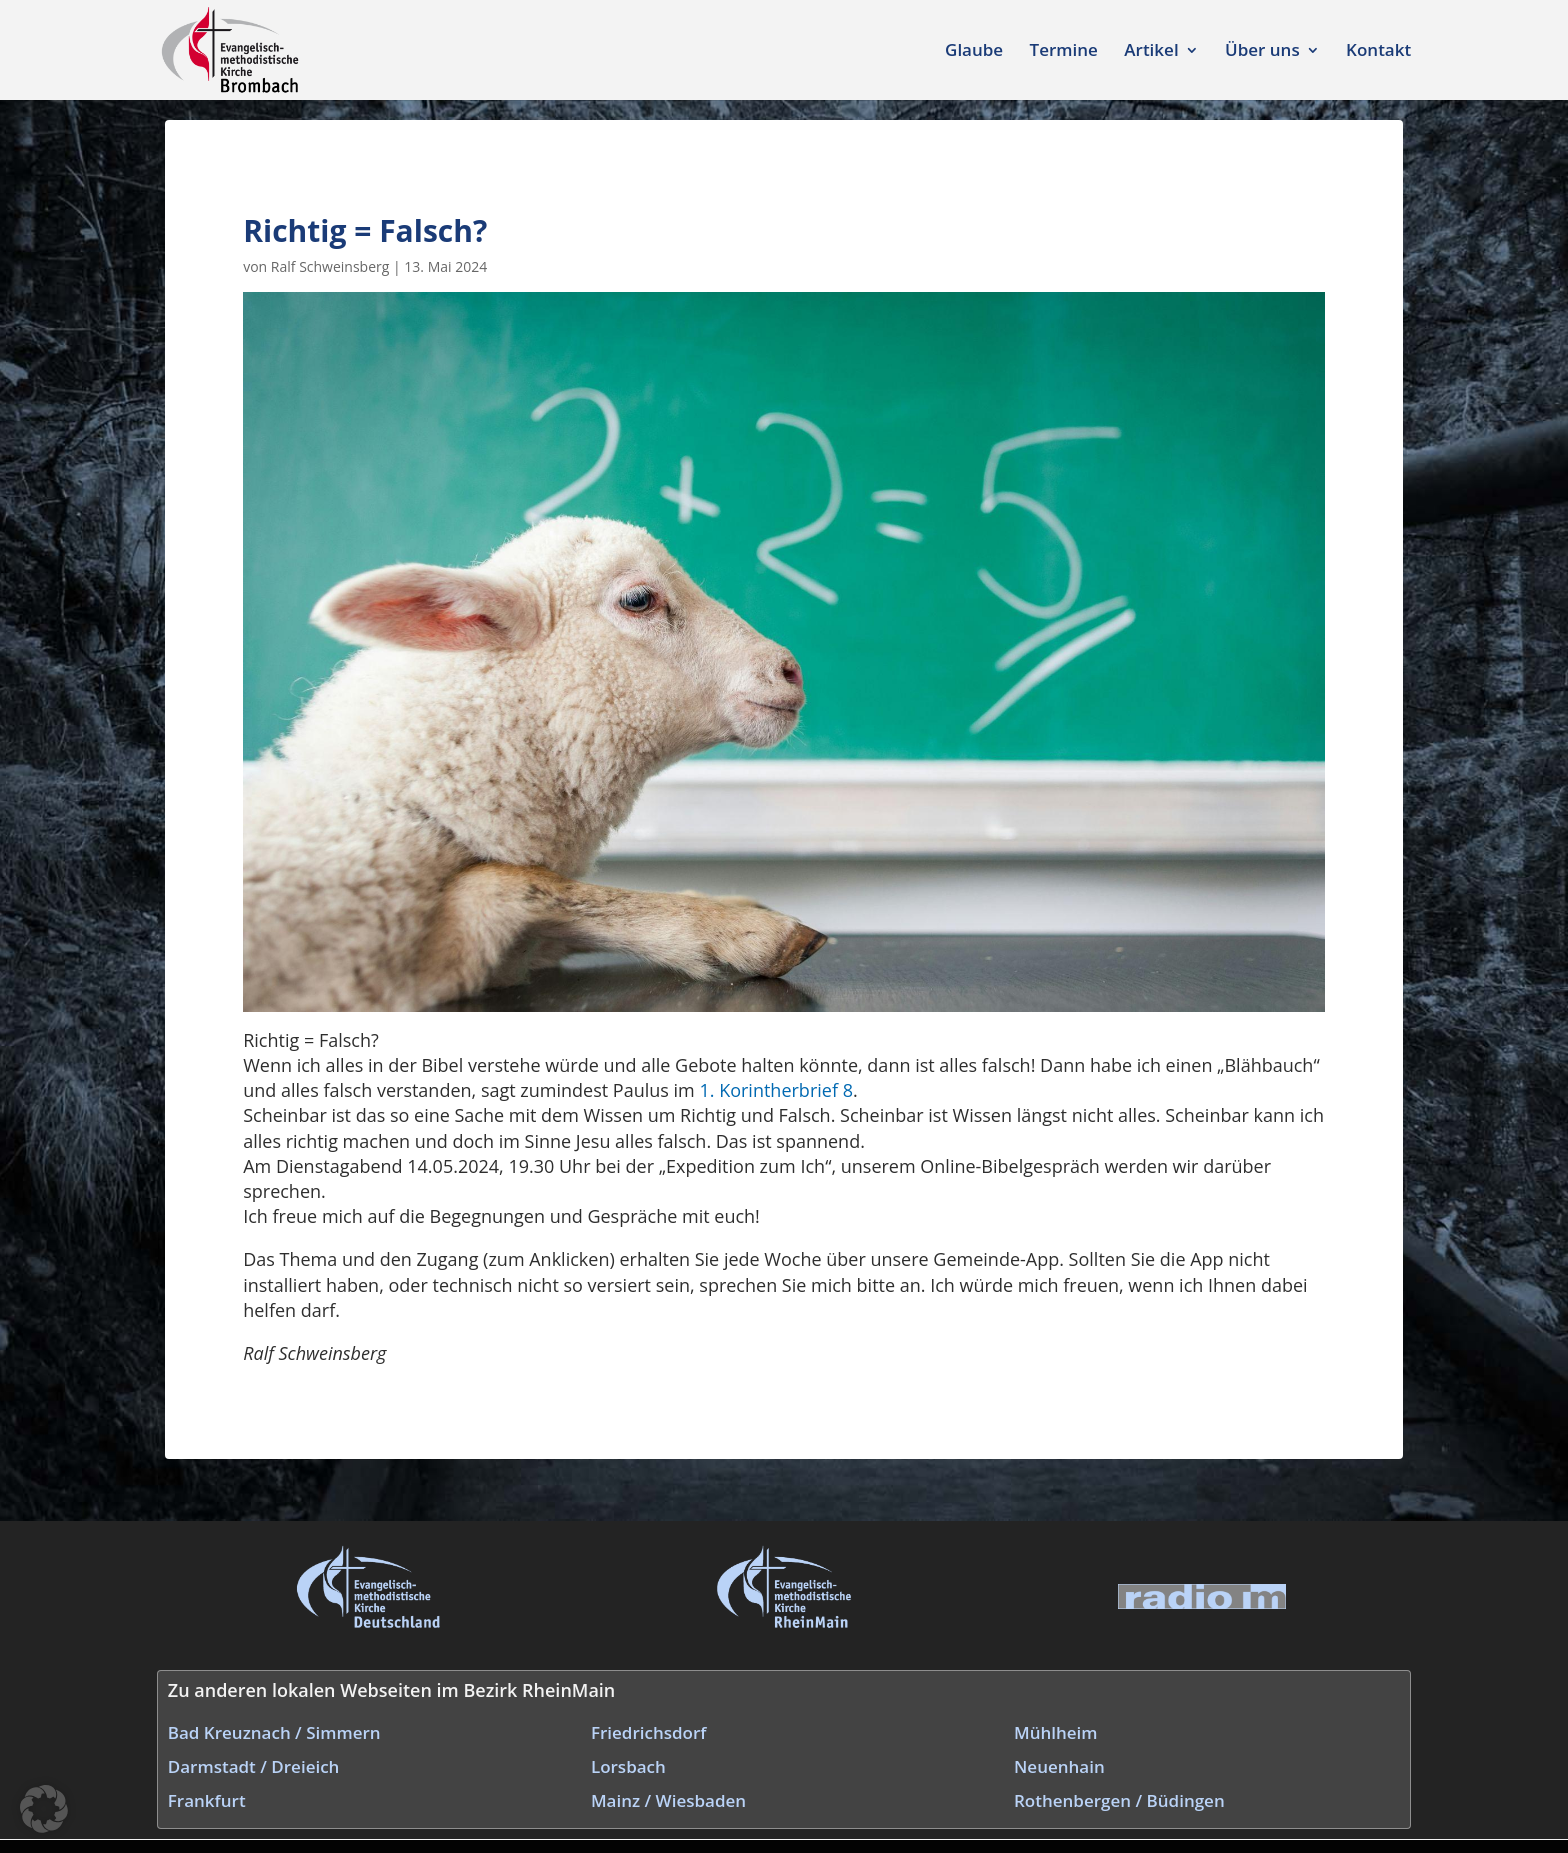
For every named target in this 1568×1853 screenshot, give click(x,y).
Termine (1064, 52)
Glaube (974, 52)
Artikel (1151, 52)
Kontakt (1378, 52)
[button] (44, 1809)
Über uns (1262, 52)
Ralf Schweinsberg (330, 266)
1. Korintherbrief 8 (775, 1090)
